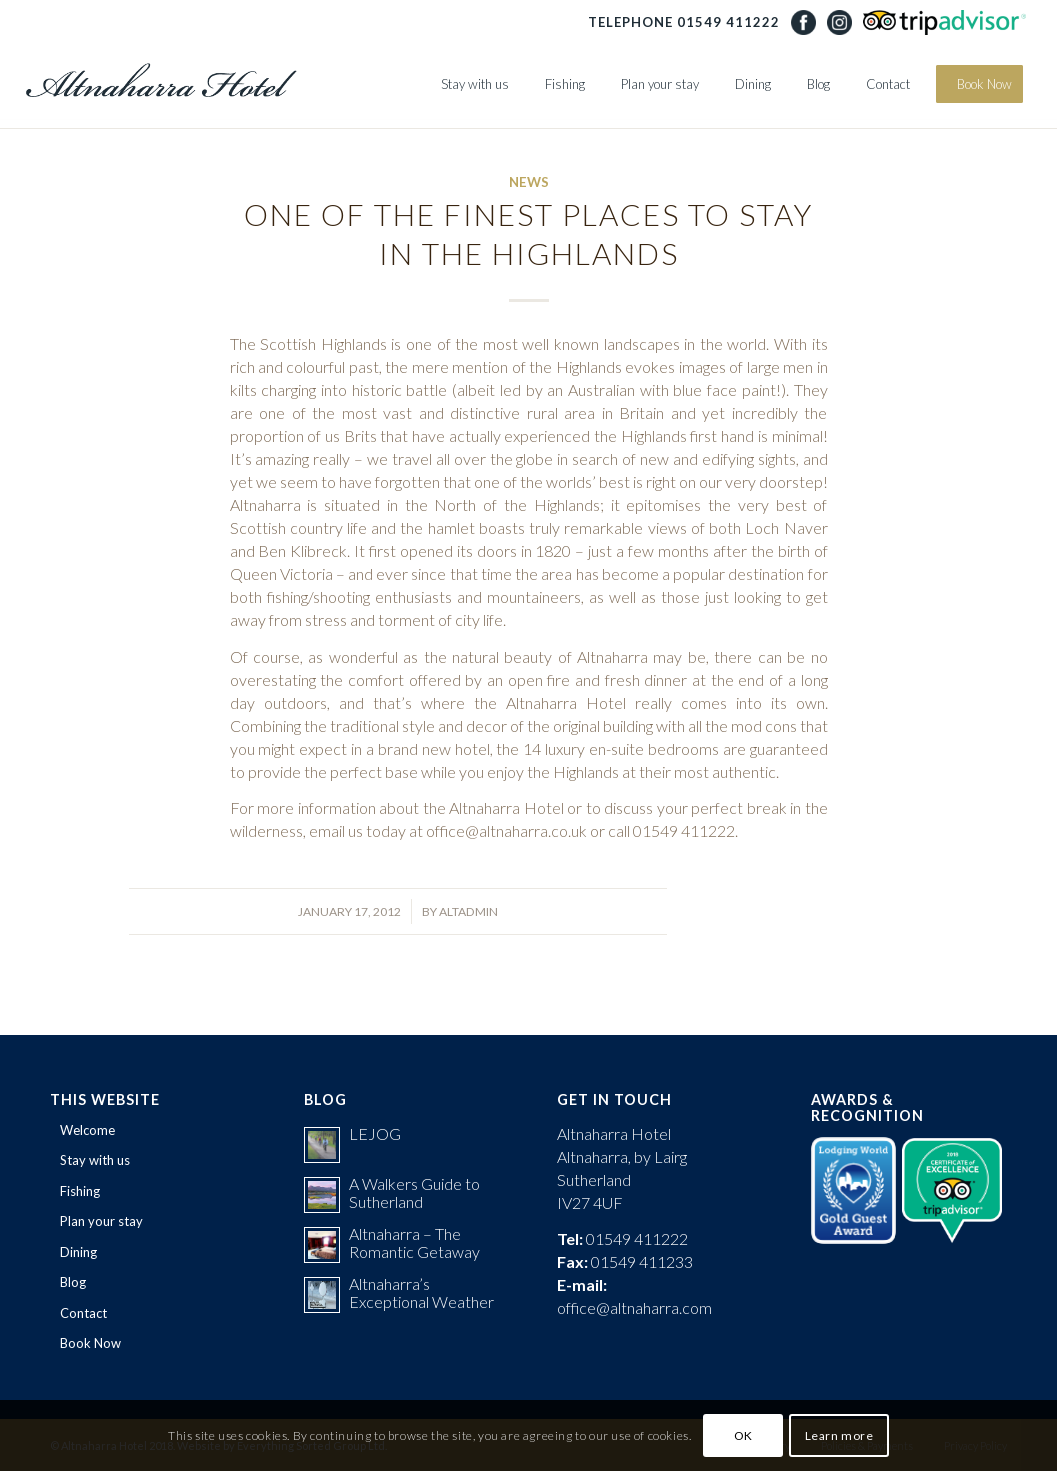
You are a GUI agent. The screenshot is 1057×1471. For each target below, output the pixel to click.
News (529, 182)
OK (743, 1435)
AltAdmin (468, 911)
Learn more (839, 1435)
